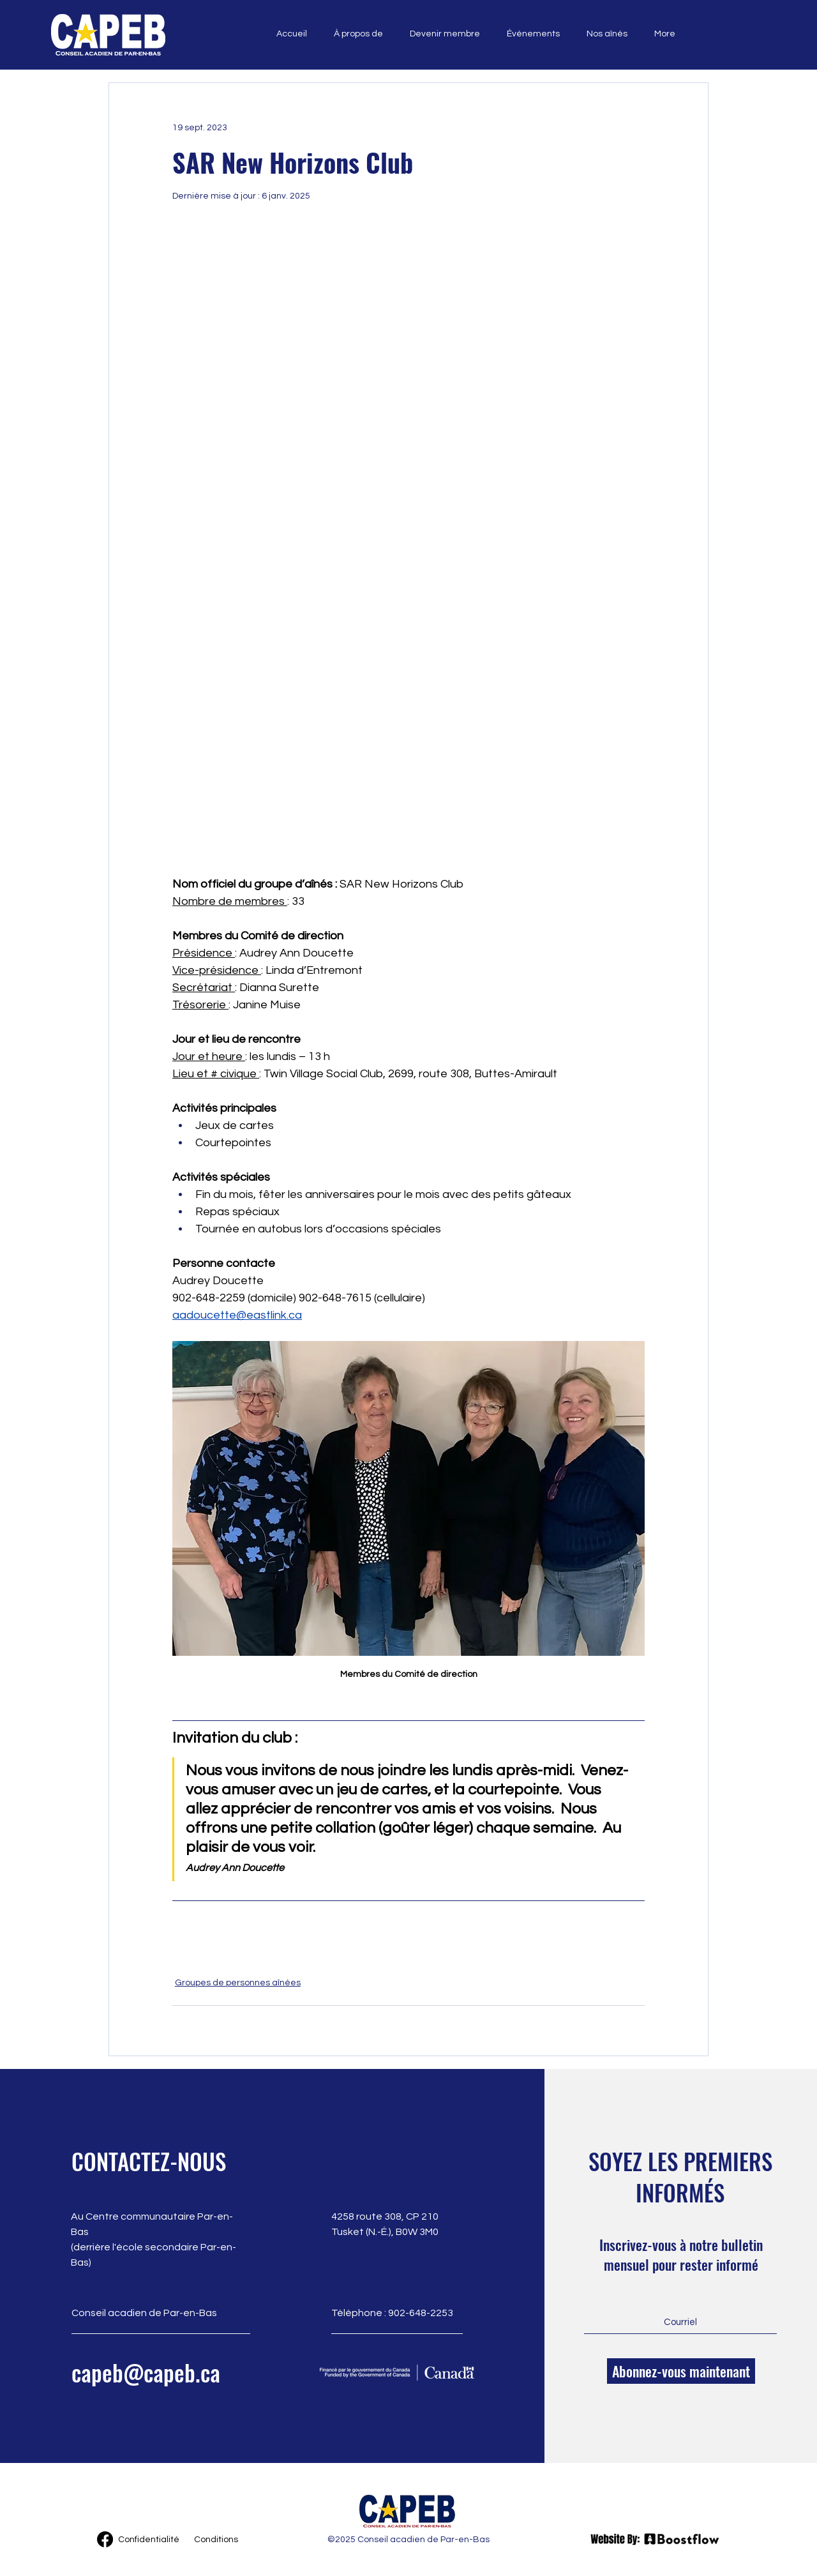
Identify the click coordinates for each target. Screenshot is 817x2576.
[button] (355, 34)
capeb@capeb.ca (145, 2372)
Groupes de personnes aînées (238, 1982)
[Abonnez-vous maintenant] (681, 2371)
